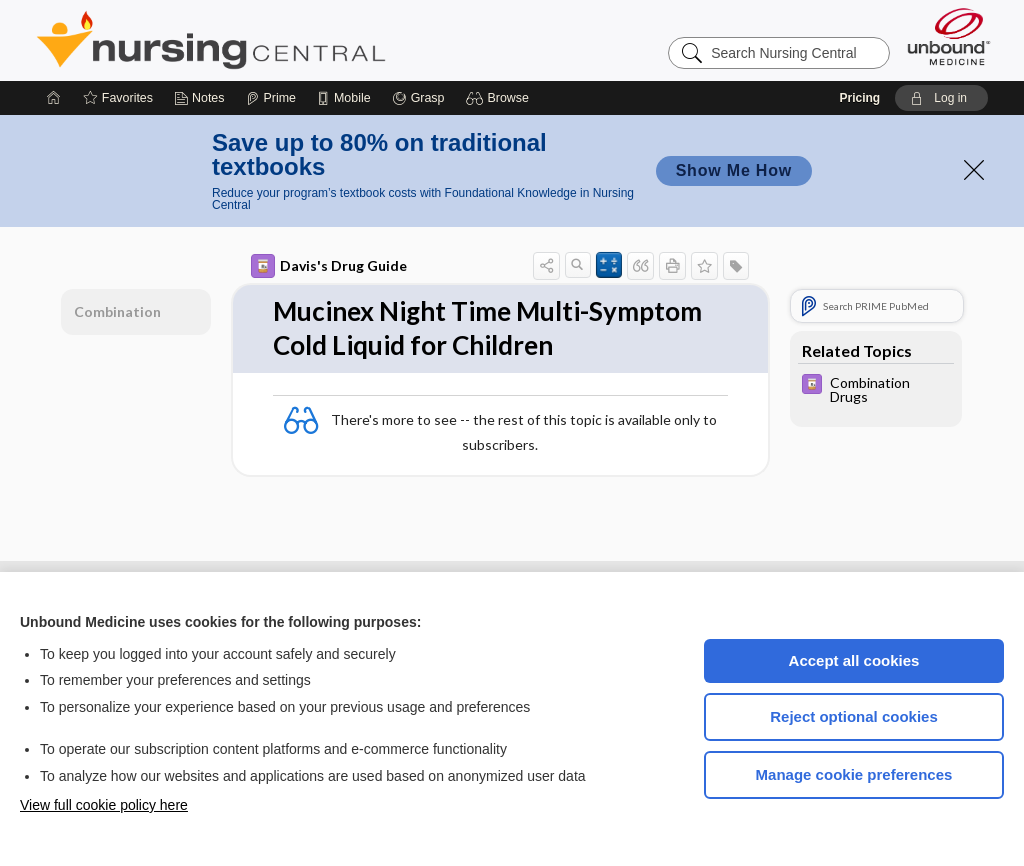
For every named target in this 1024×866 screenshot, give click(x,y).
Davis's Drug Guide (329, 266)
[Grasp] (418, 98)
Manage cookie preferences (854, 774)
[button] (500, 98)
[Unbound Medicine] (949, 36)
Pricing (859, 98)
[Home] (54, 98)
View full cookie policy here (104, 805)
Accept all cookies (854, 660)
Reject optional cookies (854, 716)
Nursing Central (286, 40)
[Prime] (271, 98)
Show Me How (734, 170)
